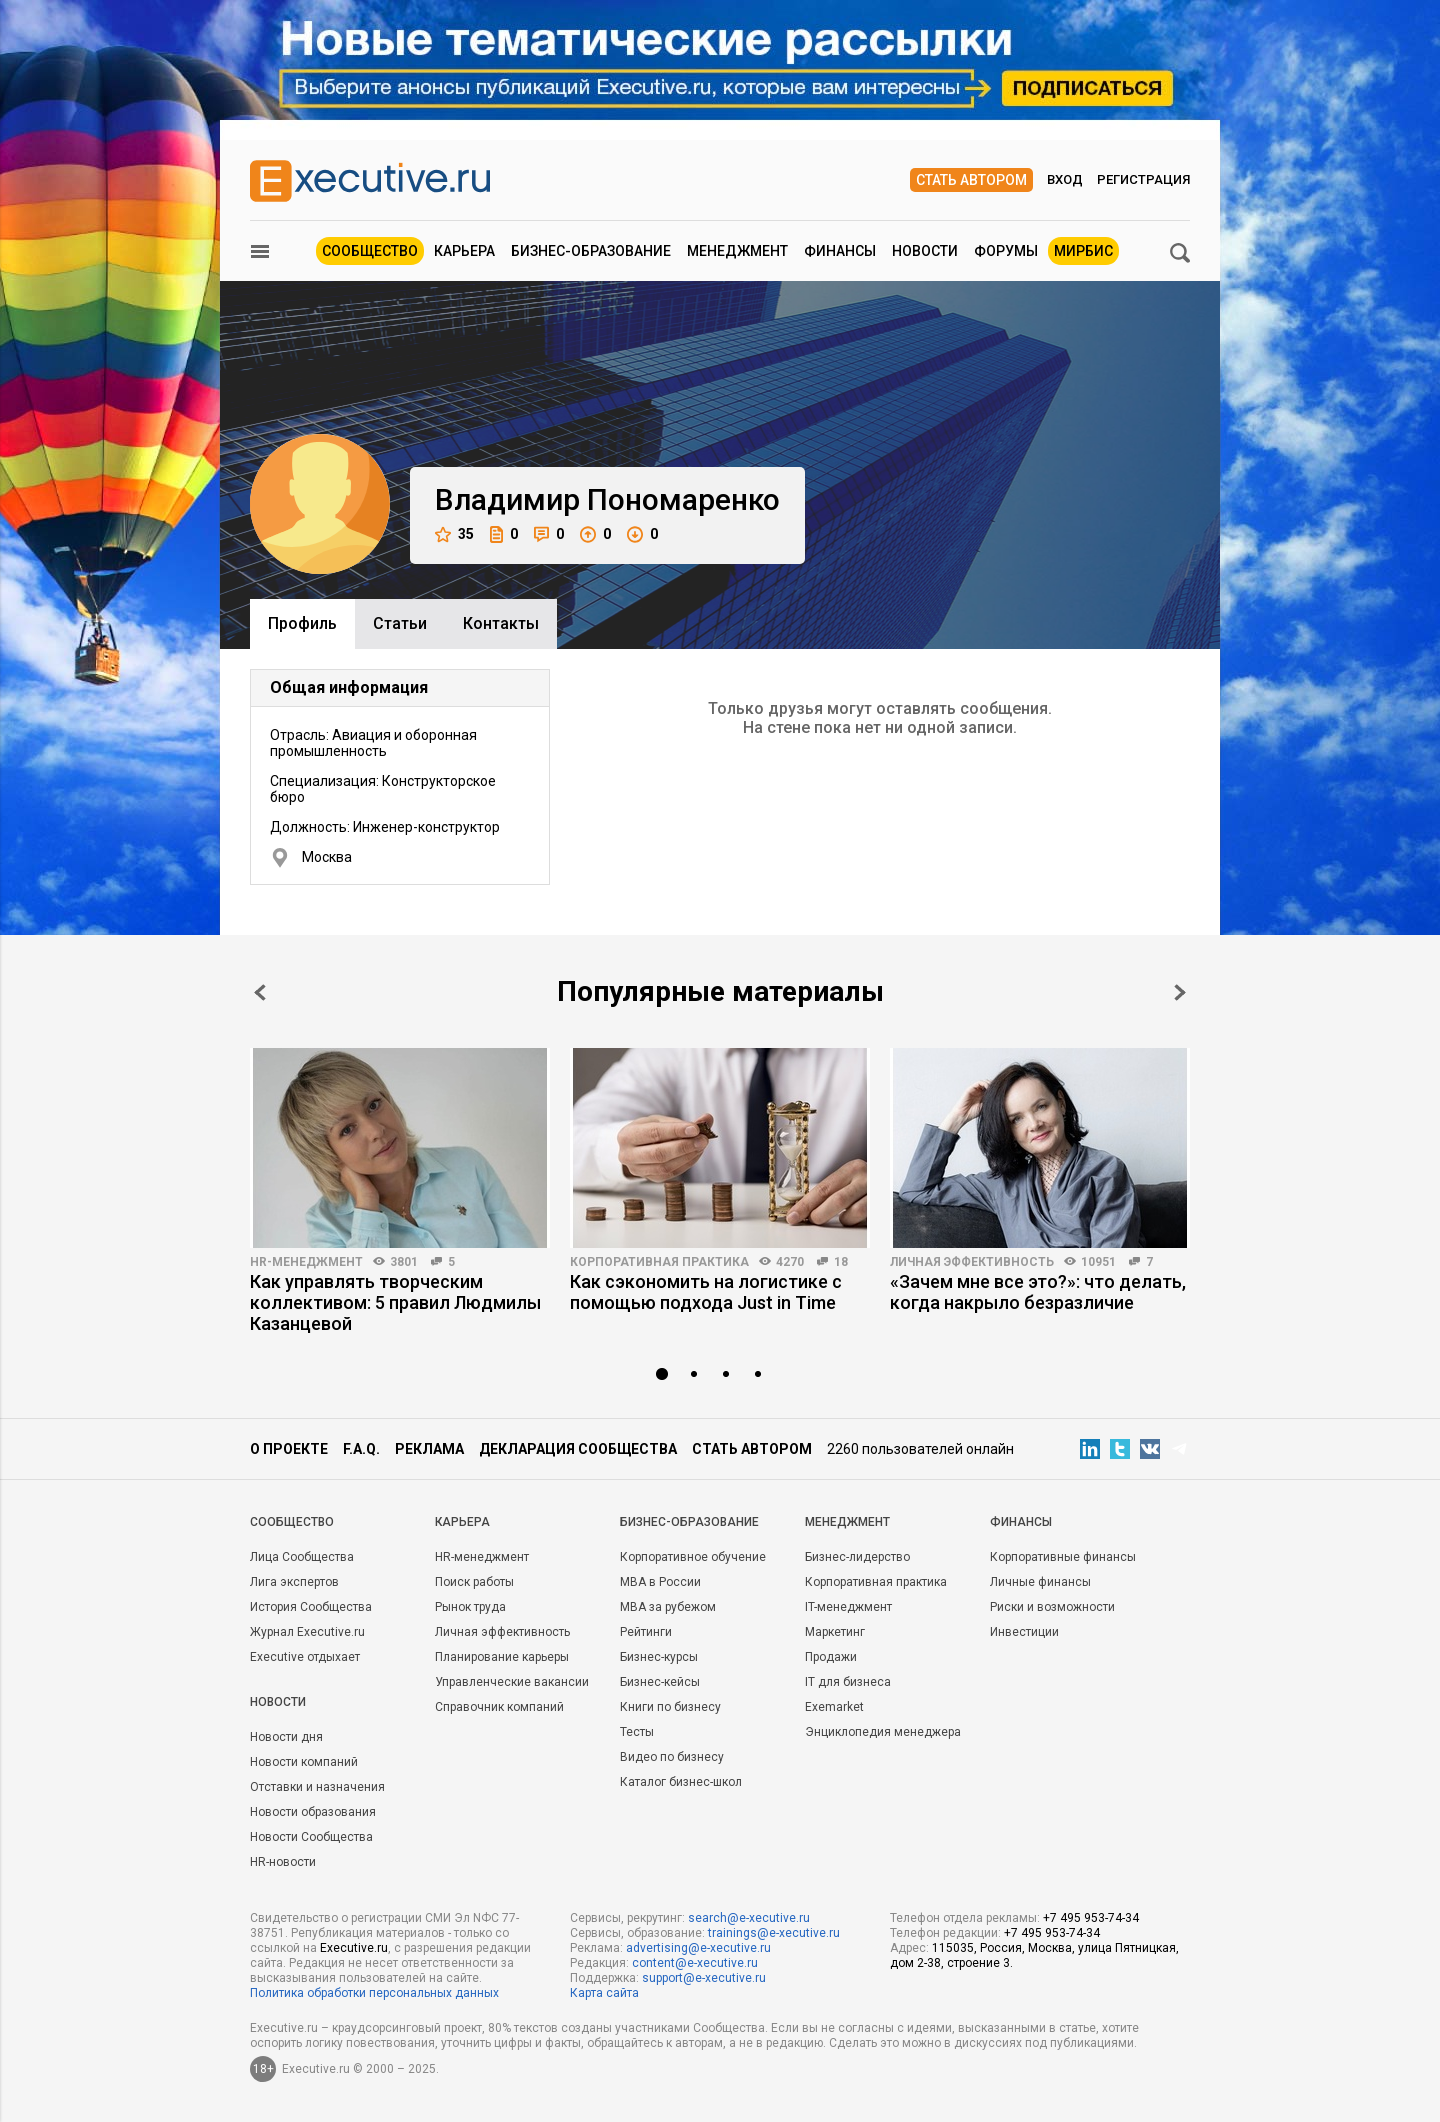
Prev (260, 992)
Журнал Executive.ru (307, 1632)
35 (454, 534)
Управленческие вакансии (512, 1682)
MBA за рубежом (668, 1607)
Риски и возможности (1052, 1607)
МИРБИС (1083, 251)
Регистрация (1143, 179)
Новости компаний (304, 1762)
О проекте (289, 1449)
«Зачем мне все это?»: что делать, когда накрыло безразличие (1038, 1292)
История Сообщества (311, 1607)
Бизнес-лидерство (857, 1557)
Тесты (637, 1732)
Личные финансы (1040, 1582)
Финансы (840, 251)
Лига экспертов (294, 1582)
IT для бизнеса (848, 1682)
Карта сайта (604, 1993)
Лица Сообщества (302, 1557)
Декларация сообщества (578, 1449)
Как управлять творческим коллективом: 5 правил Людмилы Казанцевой (395, 1302)
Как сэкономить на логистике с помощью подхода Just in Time (706, 1292)
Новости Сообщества (311, 1837)
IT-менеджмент (848, 1607)
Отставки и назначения (317, 1787)
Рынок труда (470, 1607)
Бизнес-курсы (659, 1657)
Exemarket (834, 1707)
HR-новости (283, 1862)
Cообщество (292, 1522)
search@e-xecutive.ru (749, 1918)
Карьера (464, 251)
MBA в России (660, 1582)
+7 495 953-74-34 (1091, 1918)
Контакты (501, 623)
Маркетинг (835, 1632)
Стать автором (971, 180)
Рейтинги (646, 1632)
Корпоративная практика (659, 1262)
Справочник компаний (499, 1707)
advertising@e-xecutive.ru (698, 1948)
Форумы (1006, 251)
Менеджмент (737, 251)
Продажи (831, 1657)
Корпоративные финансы (1063, 1557)
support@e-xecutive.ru (704, 1978)
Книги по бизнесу (670, 1707)
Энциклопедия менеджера (883, 1732)
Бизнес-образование (591, 251)
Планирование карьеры (502, 1657)
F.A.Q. (361, 1449)
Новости (925, 251)
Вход (1065, 179)
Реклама (429, 1449)
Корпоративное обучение (693, 1557)
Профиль (302, 623)
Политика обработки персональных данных (374, 1993)
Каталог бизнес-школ (681, 1782)
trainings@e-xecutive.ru (774, 1933)
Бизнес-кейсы (660, 1682)
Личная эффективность (972, 1262)
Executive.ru (354, 1948)
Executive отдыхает (305, 1657)
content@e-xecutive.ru (695, 1963)
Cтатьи (400, 623)
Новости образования (313, 1812)
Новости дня (286, 1737)
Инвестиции (1024, 1632)
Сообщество (370, 251)
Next (1180, 992)
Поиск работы (474, 1582)
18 (841, 1262)
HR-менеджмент (306, 1262)
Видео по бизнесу (672, 1757)
